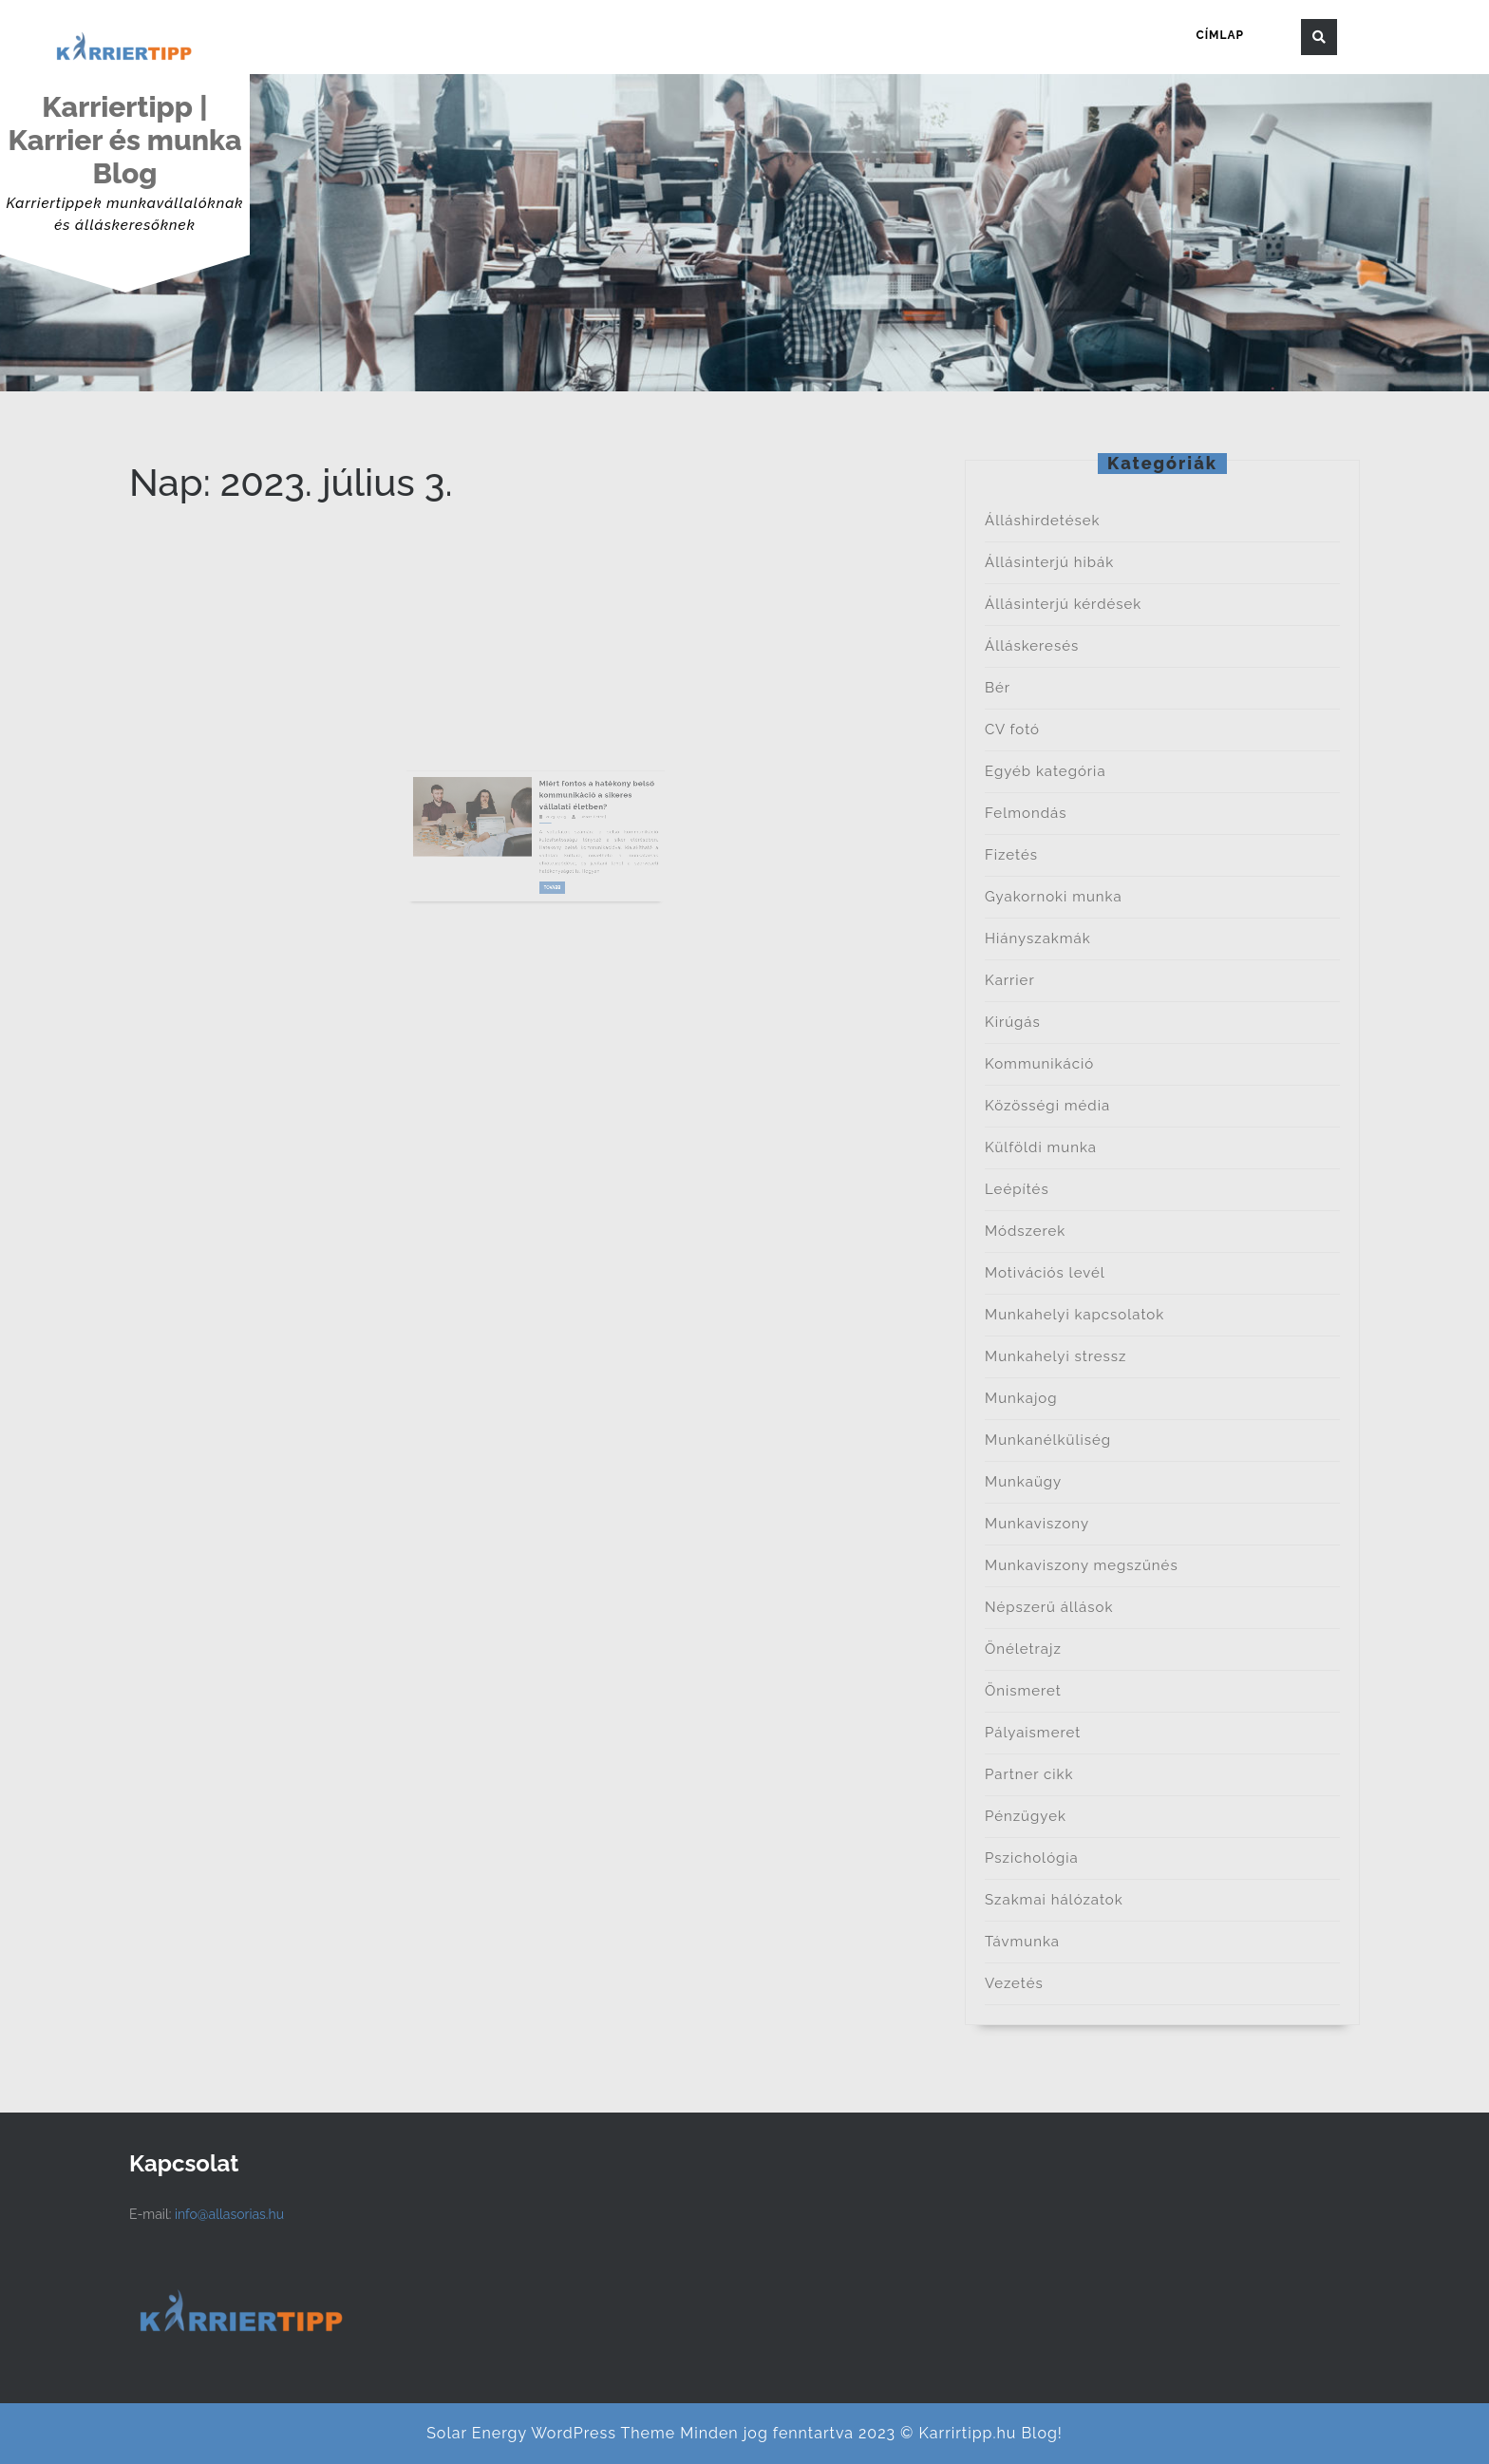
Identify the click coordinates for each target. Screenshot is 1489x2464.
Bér (997, 687)
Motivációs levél (1045, 1272)
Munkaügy (1023, 1481)
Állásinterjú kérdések (1063, 604)
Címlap (1220, 35)
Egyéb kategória (1045, 771)
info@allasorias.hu (229, 2214)
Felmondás (1025, 813)
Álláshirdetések (1043, 520)
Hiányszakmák (1038, 938)
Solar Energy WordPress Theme (550, 2433)
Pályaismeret (1033, 1732)
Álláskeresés (1032, 645)
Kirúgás (1013, 1022)
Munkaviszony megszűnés (1081, 1565)
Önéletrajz (1023, 1649)
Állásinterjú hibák (1049, 562)
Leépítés (1017, 1189)
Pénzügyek (1025, 1816)
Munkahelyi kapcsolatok (1074, 1314)
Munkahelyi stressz (1055, 1356)
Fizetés (1011, 854)
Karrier (1010, 980)
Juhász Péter (571, 844)
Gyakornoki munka (1053, 896)
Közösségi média (1047, 1105)
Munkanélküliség (1048, 1440)
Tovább (548, 889)
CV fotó (1012, 729)
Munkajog (1021, 1398)
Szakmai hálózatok (1054, 1899)
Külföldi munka (1041, 1147)
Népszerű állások (1049, 1607)
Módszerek (1025, 1231)
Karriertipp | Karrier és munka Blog (124, 140)
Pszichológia (1032, 1858)
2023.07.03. (549, 844)
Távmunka (1022, 1941)
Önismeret (1023, 1690)
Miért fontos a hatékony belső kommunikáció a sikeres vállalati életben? (574, 830)
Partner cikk (1029, 1774)
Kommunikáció (1039, 1063)
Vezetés (1014, 1983)
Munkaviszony (1037, 1523)
